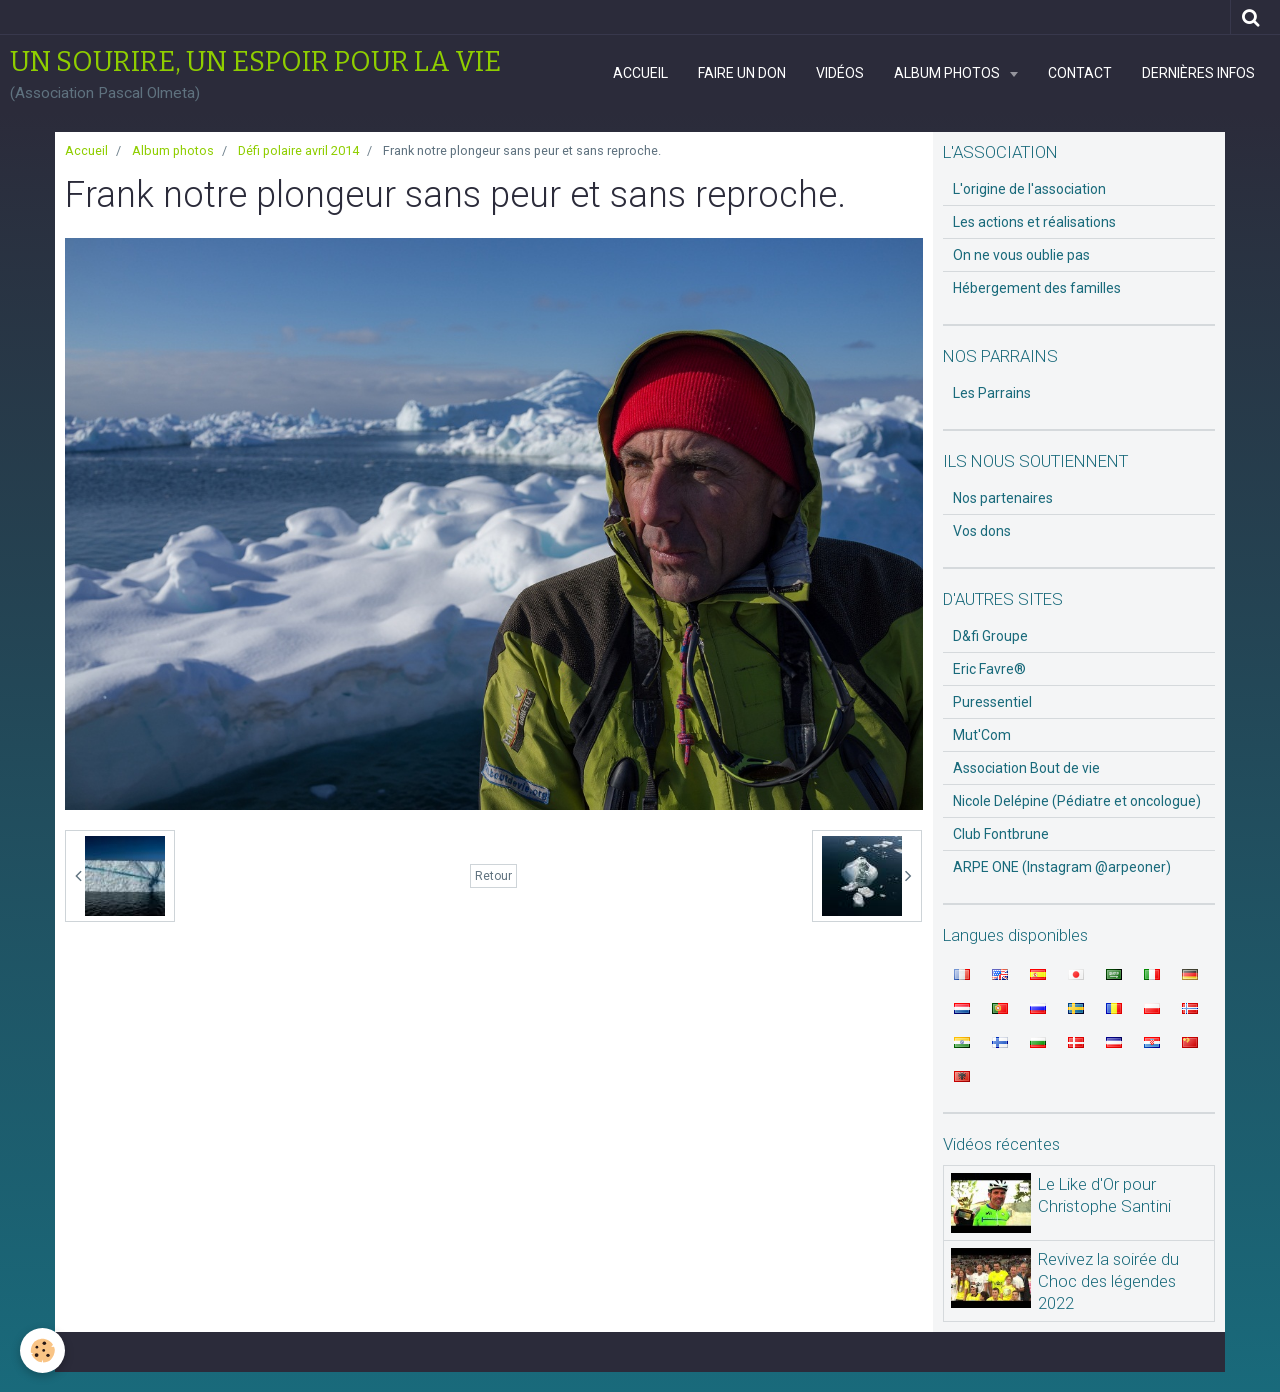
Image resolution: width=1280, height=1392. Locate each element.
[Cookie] (42, 1350)
